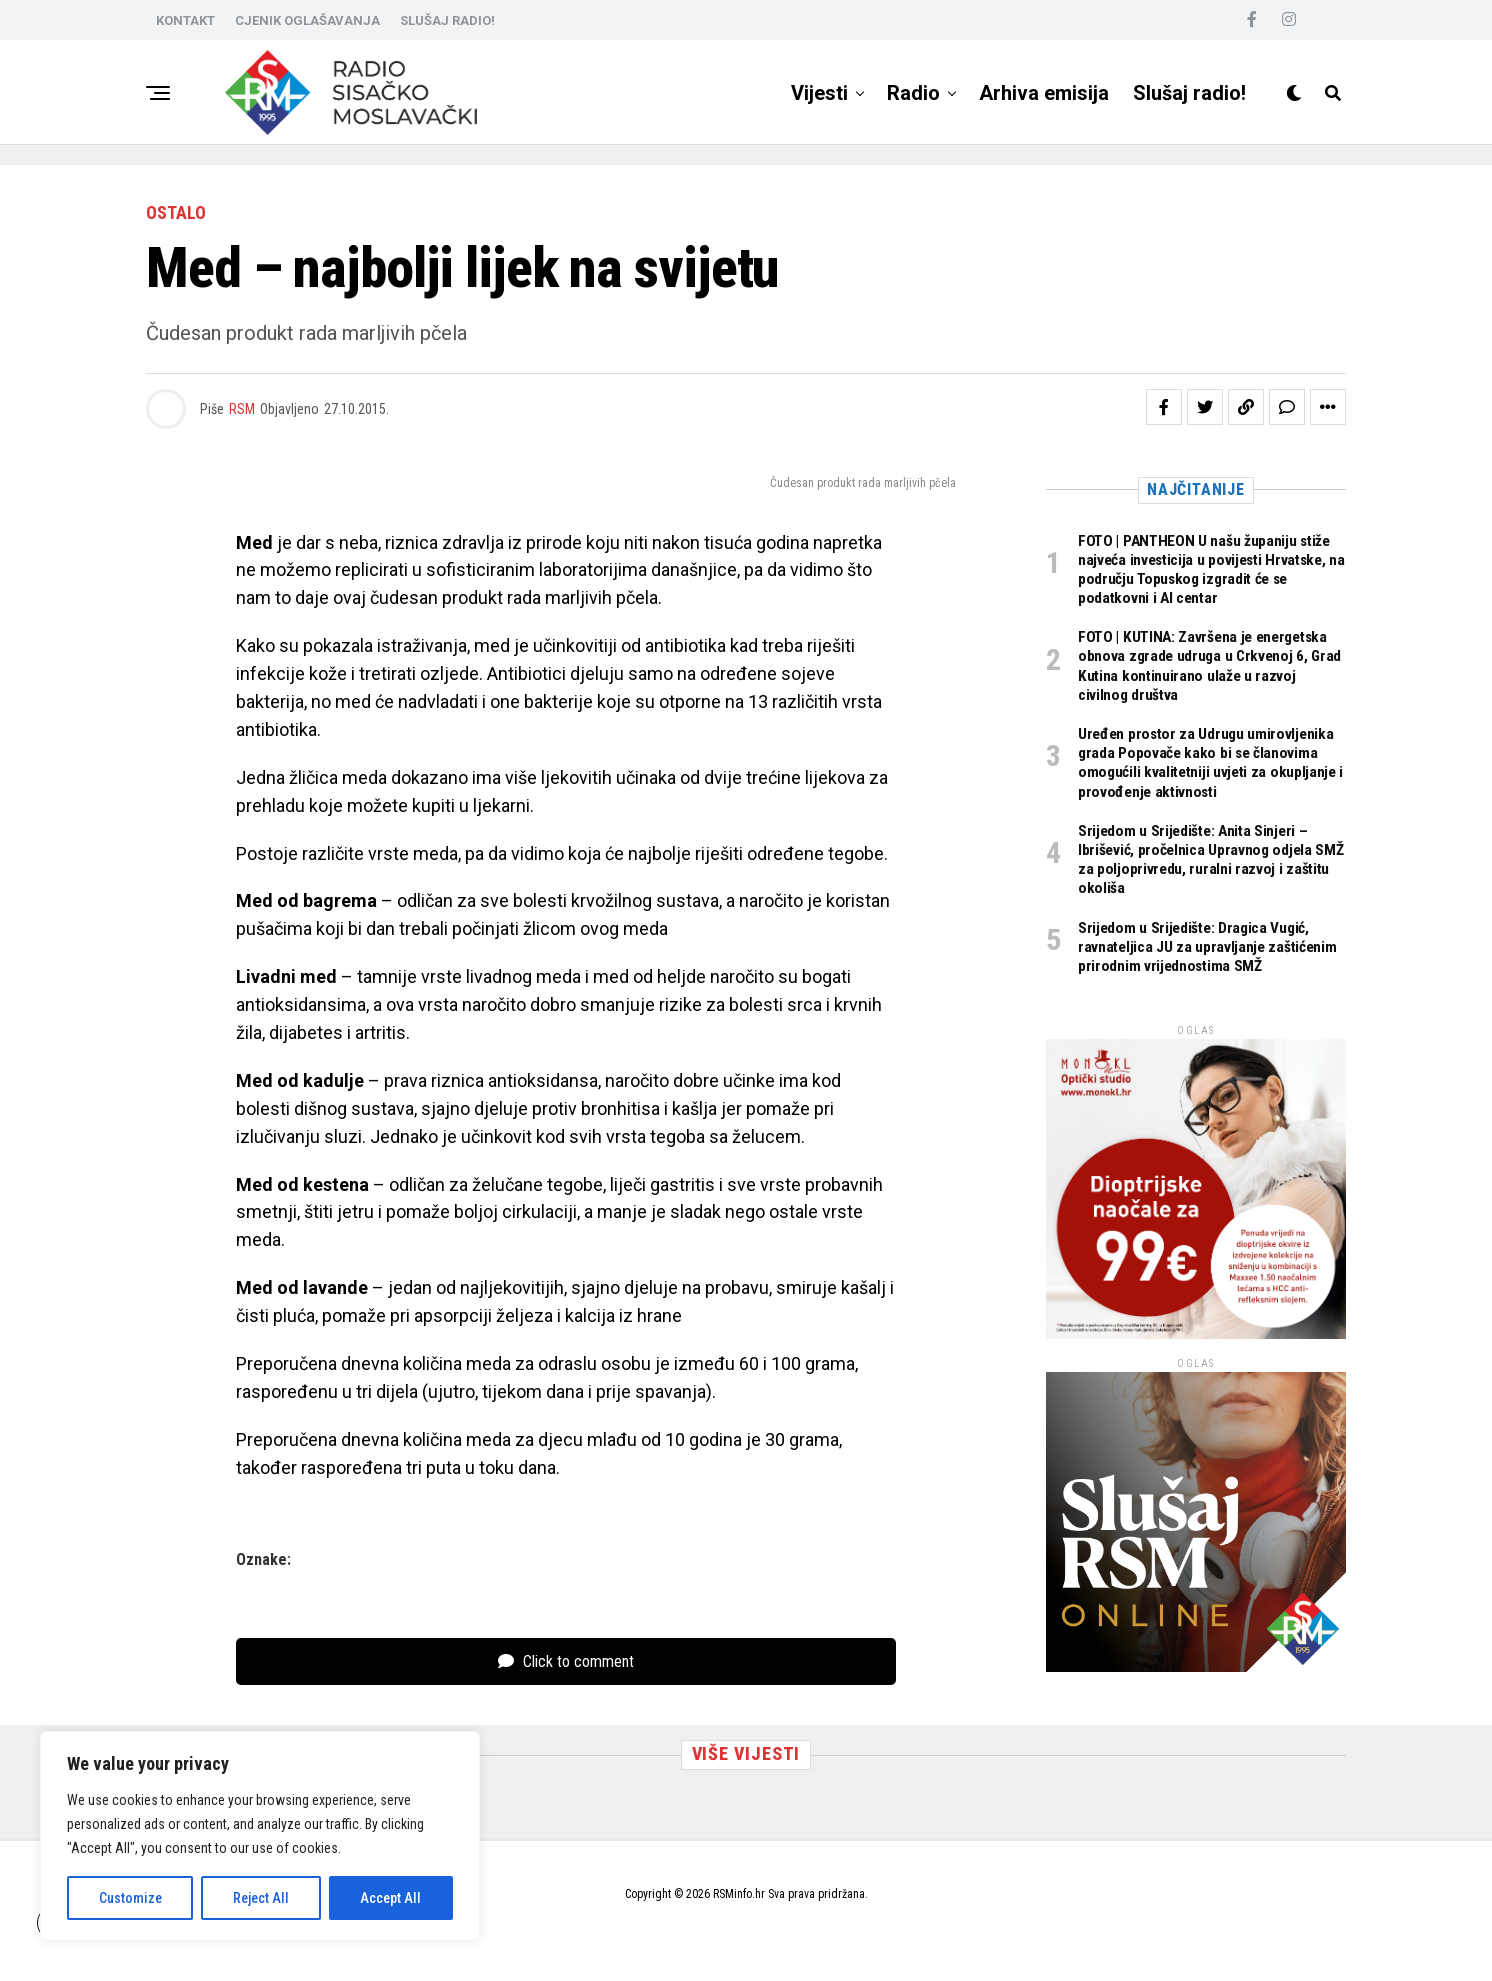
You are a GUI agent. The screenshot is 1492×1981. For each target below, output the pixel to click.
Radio (913, 93)
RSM (242, 409)
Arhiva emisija (1044, 93)
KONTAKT (185, 20)
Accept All (390, 1898)
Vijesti (819, 93)
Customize (130, 1898)
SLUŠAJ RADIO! (447, 20)
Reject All (261, 1898)
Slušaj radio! (1189, 93)
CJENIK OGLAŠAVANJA (307, 20)
